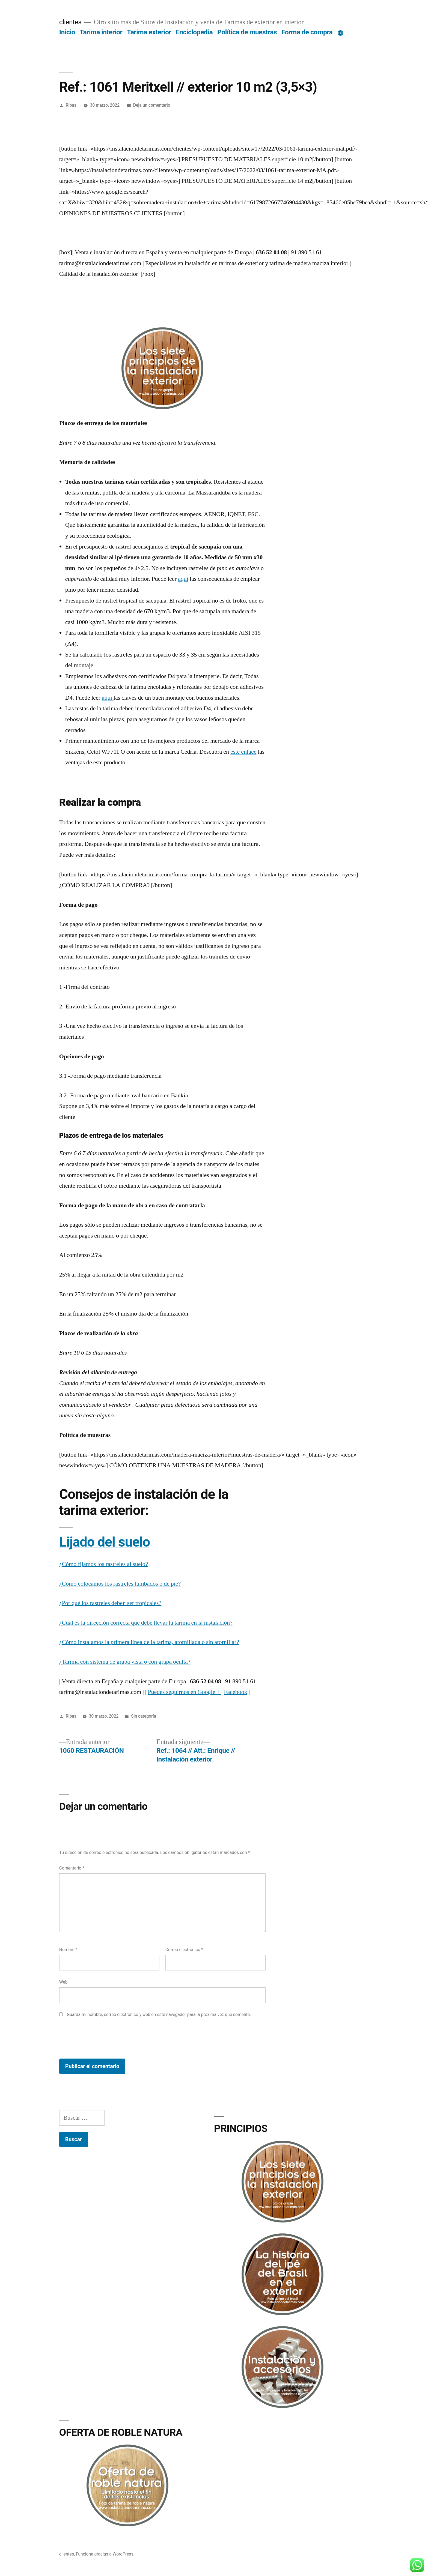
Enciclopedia (194, 32)
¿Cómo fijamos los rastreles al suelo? (103, 1564)
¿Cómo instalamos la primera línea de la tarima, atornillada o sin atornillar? (149, 1642)
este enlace (243, 752)
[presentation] (100, 2039)
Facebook (235, 1692)
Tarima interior (101, 32)
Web (63, 1982)
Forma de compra (306, 32)
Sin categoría (143, 1716)
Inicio (67, 32)
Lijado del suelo (104, 1542)
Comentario (71, 1868)
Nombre (68, 1949)
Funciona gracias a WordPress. (105, 2554)
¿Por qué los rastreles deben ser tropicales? (110, 1603)
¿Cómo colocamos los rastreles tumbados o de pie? (120, 1583)
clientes (70, 22)
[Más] (340, 33)
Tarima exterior (149, 32)
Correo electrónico (184, 1949)
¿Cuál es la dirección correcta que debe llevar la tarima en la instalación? (146, 1623)
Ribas (71, 105)
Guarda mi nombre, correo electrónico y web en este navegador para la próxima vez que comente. (159, 2014)
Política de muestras (247, 32)
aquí (183, 579)
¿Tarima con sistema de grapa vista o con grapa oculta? (125, 1662)
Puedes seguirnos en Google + (184, 1692)
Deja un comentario (151, 105)
